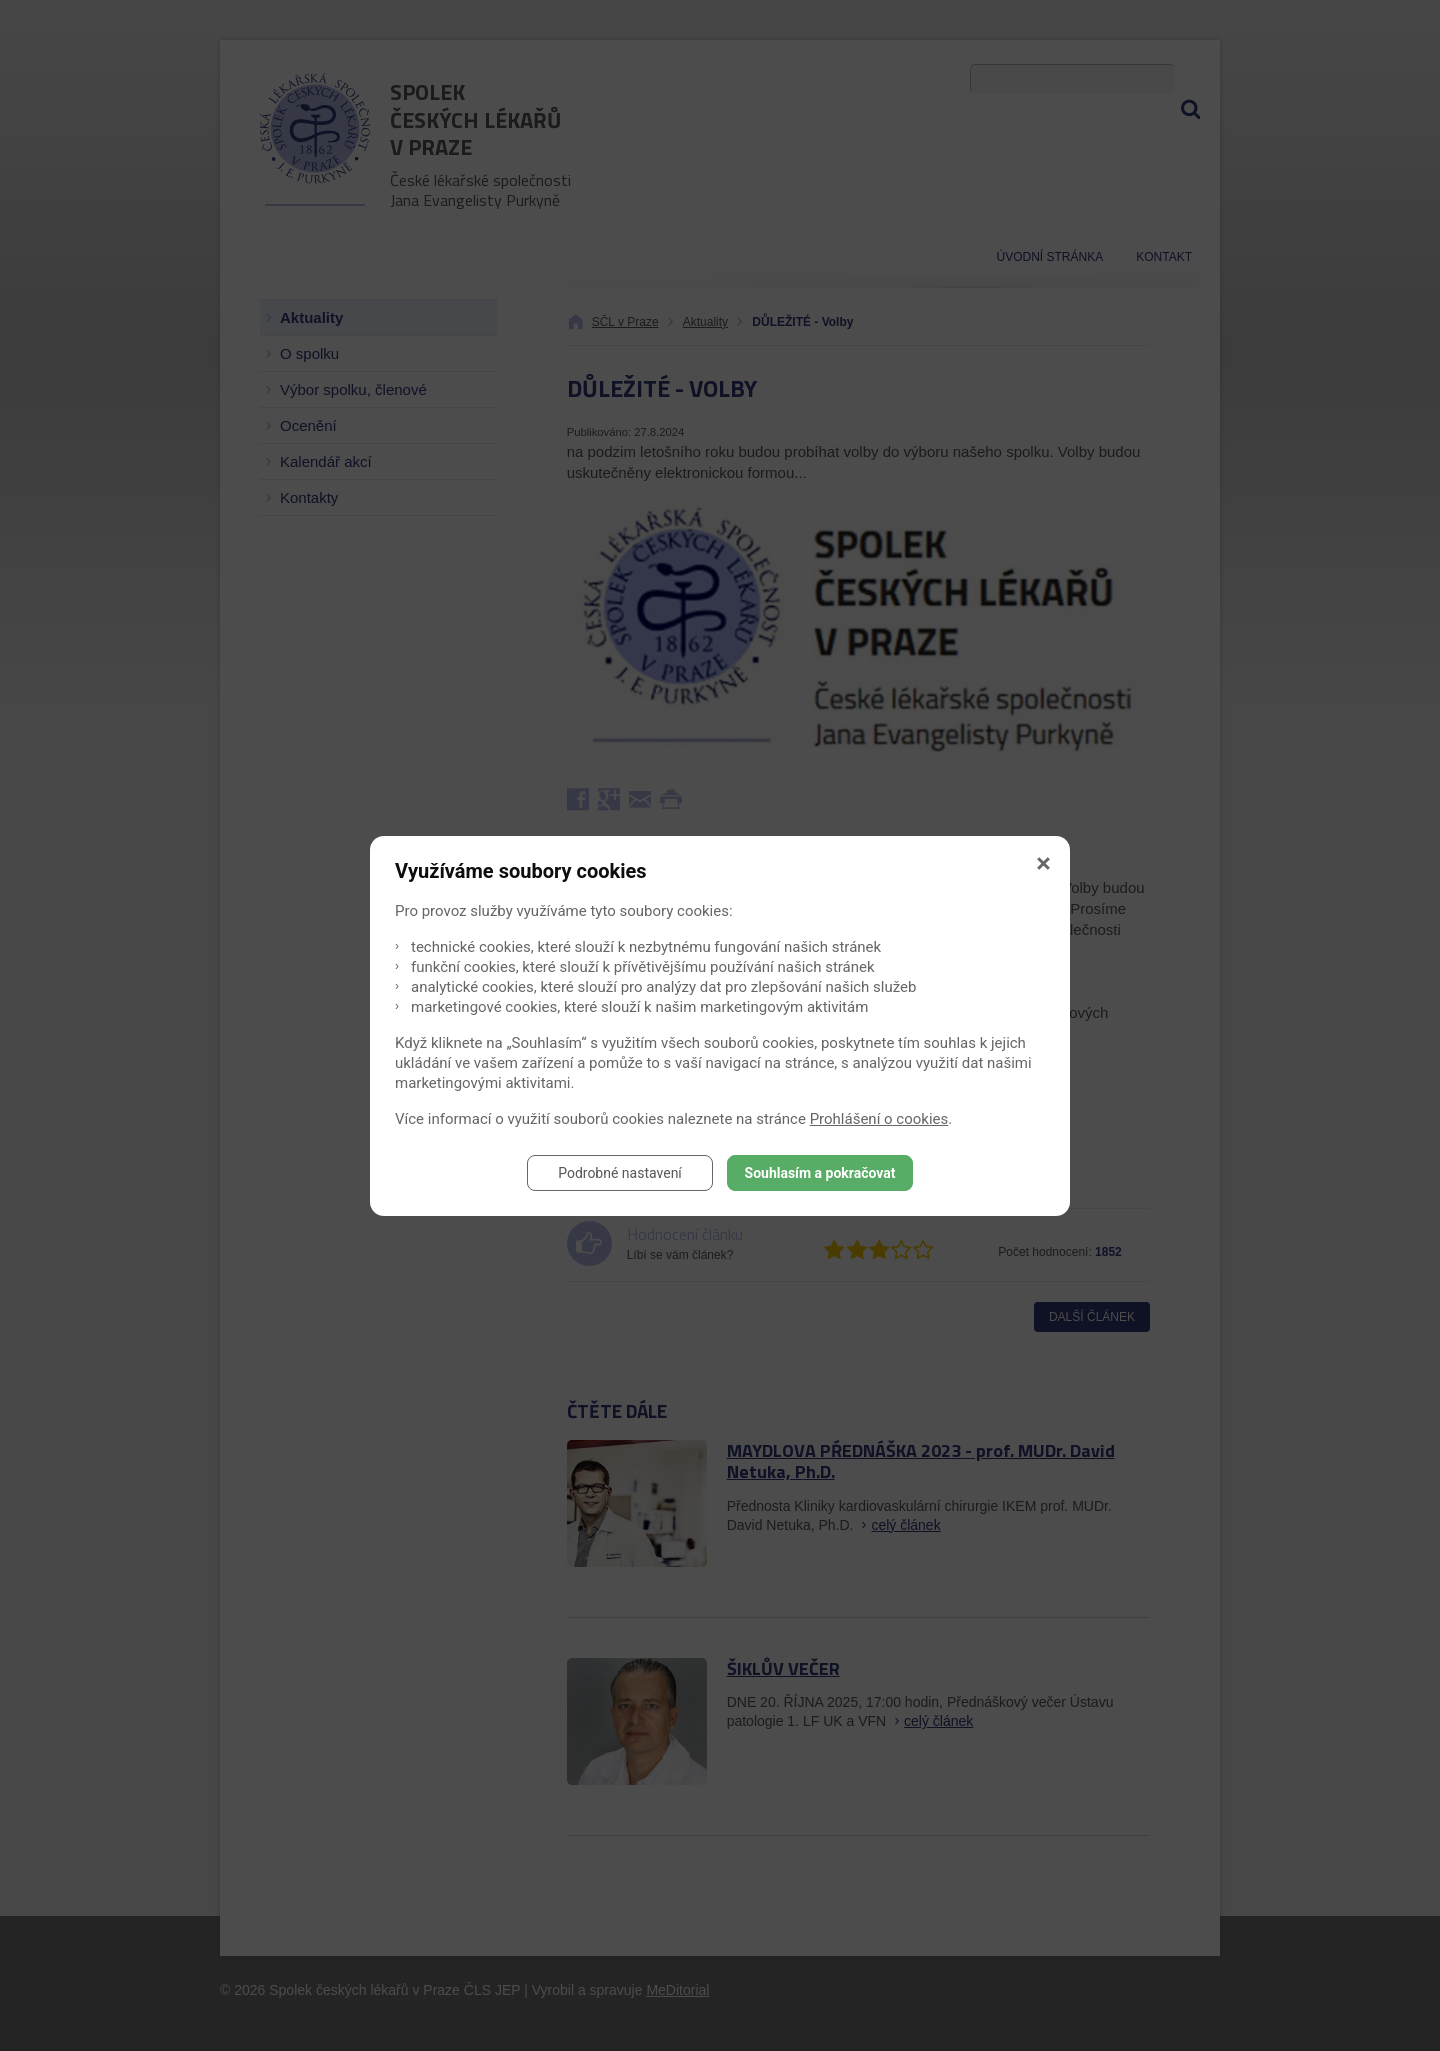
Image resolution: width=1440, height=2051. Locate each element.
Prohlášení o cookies (879, 1119)
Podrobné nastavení (620, 1173)
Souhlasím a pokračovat (820, 1173)
